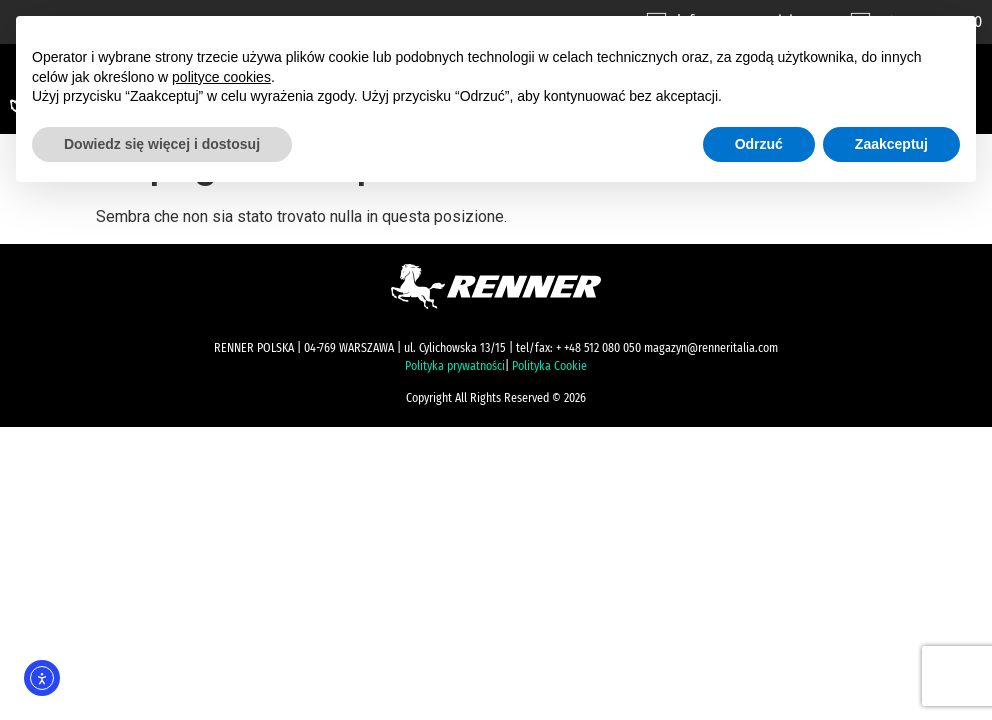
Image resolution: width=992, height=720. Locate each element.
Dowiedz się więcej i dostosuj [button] (162, 144)
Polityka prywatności (455, 366)
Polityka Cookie (549, 366)
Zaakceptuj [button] (891, 144)
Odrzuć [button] (759, 144)
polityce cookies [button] (221, 77)
